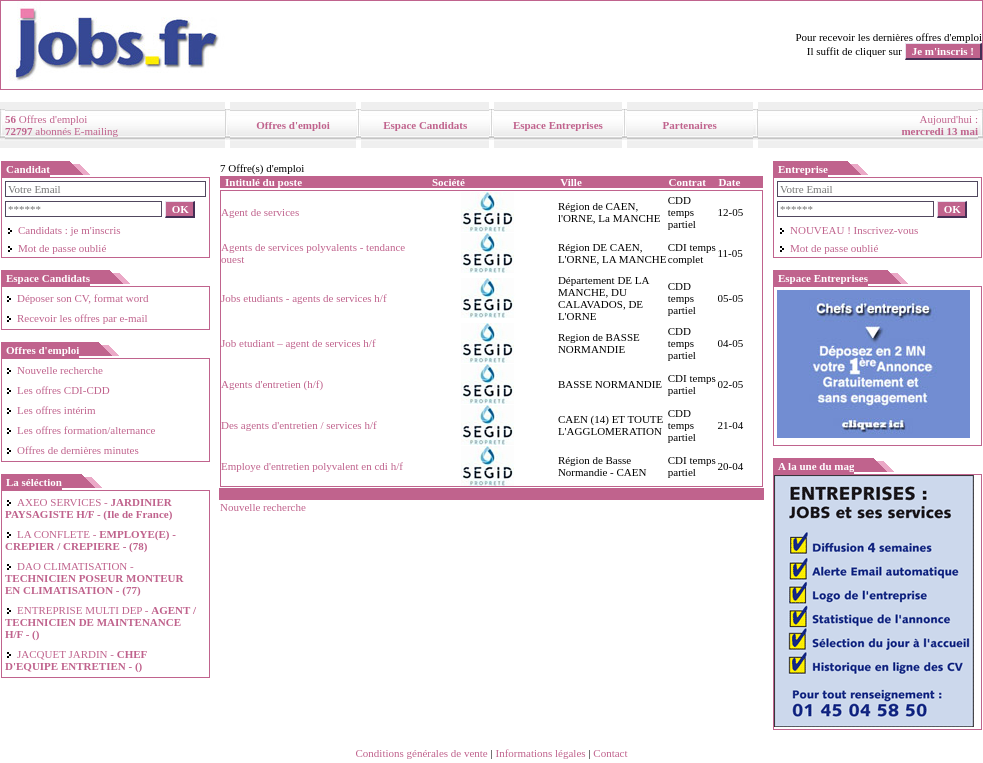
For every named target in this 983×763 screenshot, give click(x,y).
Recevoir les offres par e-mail (76, 318)
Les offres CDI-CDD (57, 390)
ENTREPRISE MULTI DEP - (100, 622)
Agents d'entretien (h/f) (272, 384)
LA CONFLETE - (90, 540)
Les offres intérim (50, 410)
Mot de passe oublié (56, 248)
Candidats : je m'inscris (63, 230)
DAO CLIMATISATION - (94, 578)
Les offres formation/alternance (80, 430)
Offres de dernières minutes (72, 450)
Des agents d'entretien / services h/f (299, 425)
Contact (610, 753)
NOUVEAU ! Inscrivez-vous (848, 230)
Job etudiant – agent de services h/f (298, 343)
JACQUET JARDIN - (76, 660)
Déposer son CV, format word (76, 298)
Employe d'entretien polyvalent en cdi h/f (312, 466)
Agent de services (260, 212)
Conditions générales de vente (421, 753)
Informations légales (540, 753)
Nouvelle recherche (54, 370)
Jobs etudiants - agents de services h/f (304, 298)
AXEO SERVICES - (88, 508)
